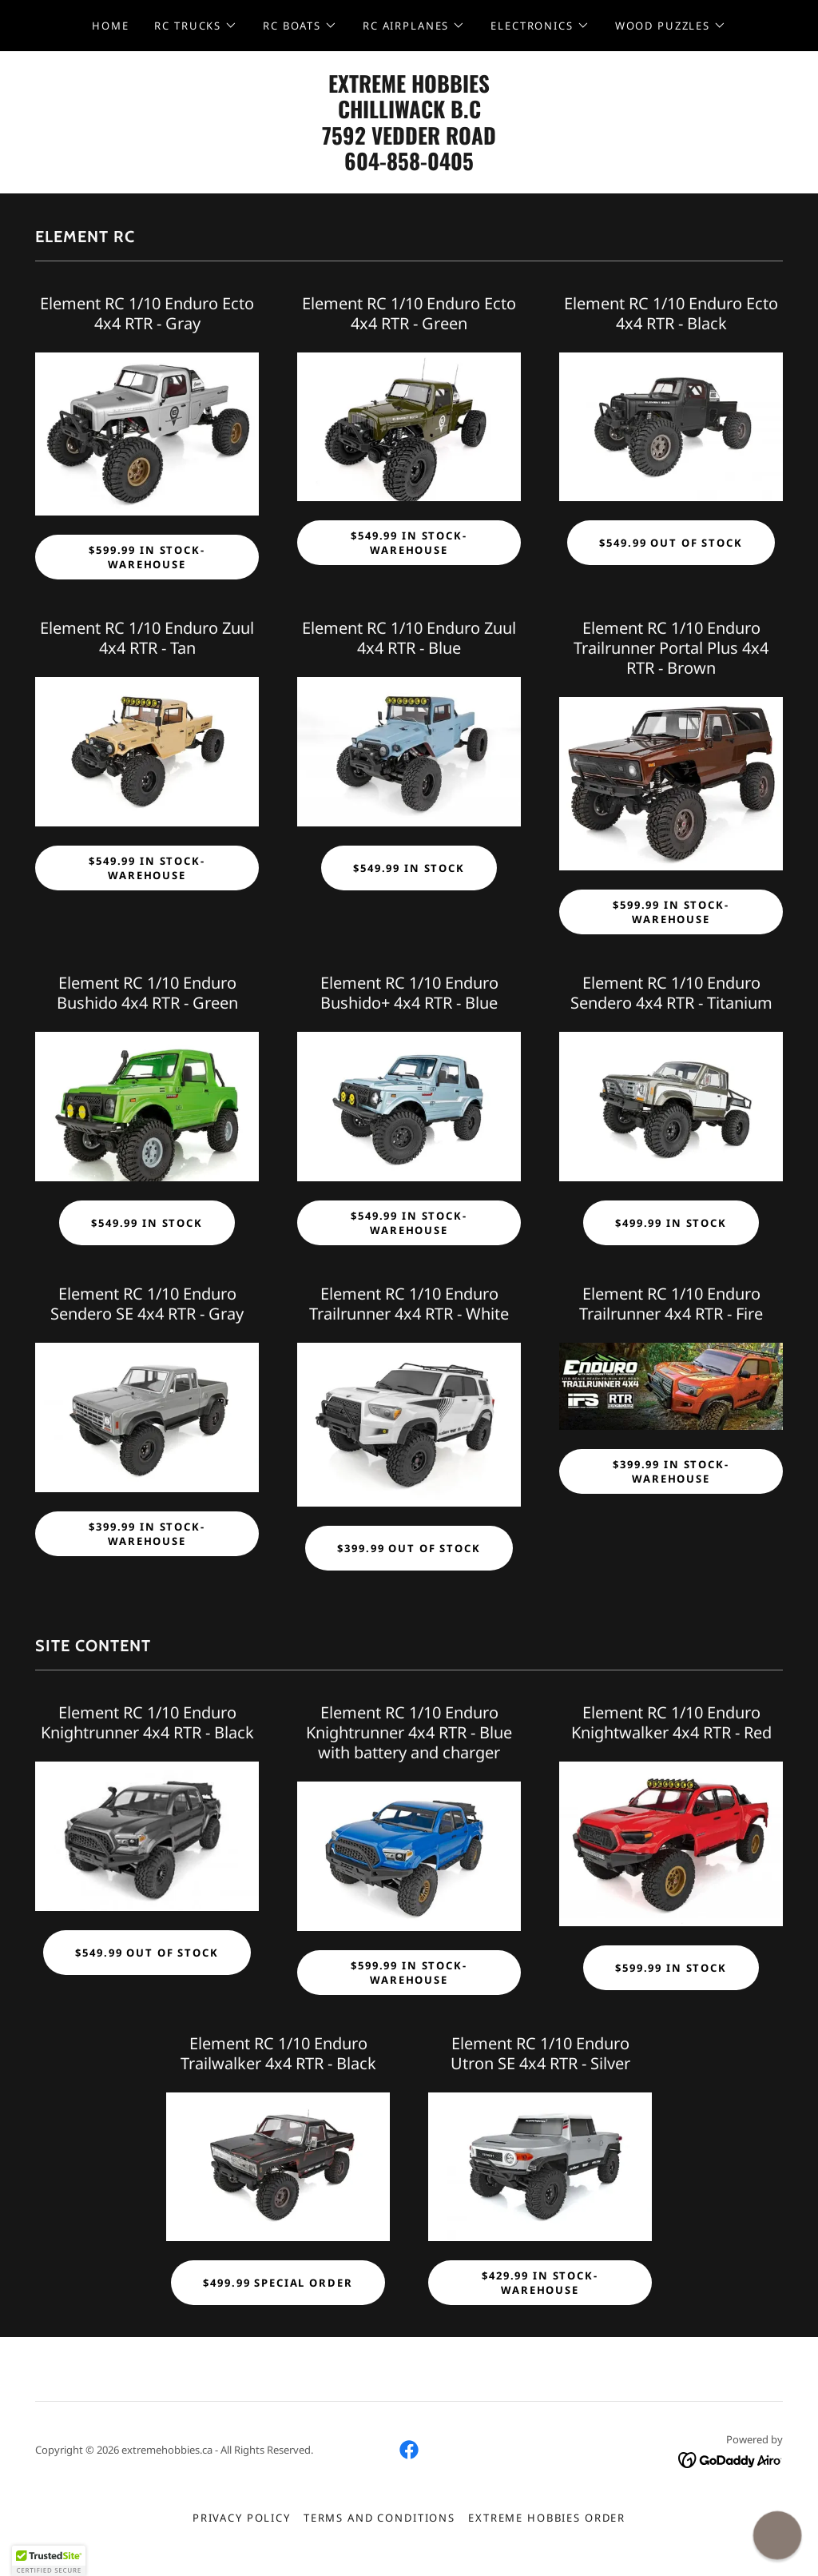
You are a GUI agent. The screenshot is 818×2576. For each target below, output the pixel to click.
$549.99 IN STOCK (409, 868)
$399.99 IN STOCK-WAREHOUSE (147, 1533)
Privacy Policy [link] (242, 2517)
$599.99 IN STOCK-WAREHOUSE (147, 557)
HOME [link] (110, 25)
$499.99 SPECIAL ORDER (277, 2282)
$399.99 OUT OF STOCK (408, 1548)
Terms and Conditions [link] (379, 2517)
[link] (409, 165)
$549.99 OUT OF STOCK (670, 543)
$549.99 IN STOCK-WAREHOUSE (409, 542)
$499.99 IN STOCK (671, 1223)
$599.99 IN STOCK (671, 1968)
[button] (195, 25)
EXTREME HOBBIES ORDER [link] (546, 2517)
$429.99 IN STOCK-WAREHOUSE (540, 2282)
